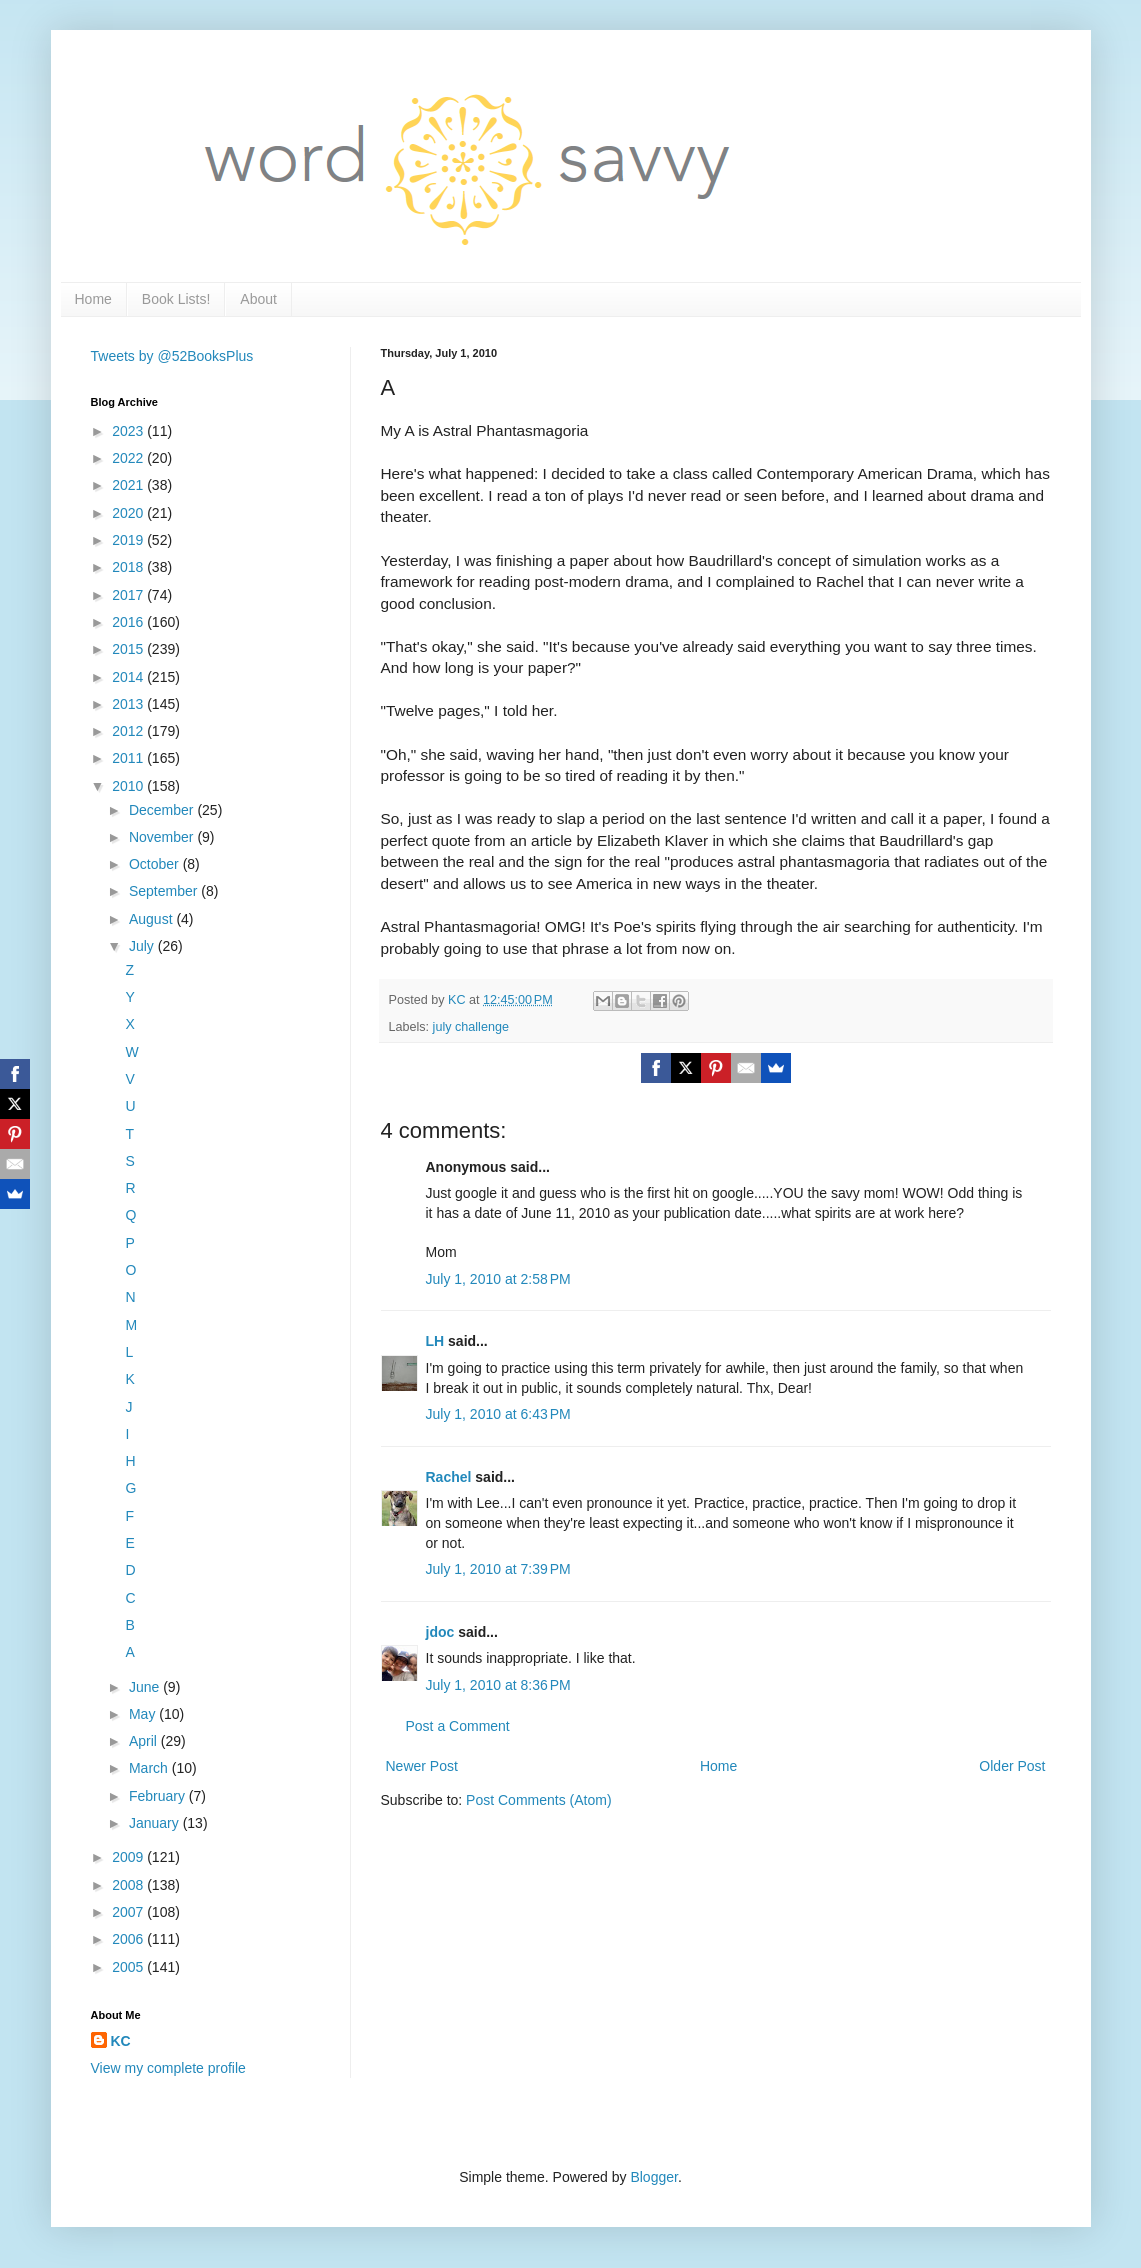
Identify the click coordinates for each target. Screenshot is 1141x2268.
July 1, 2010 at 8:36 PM (498, 1685)
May (144, 1714)
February (159, 1796)
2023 (129, 431)
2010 (129, 786)
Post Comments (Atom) (538, 1800)
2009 (129, 1857)
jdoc (440, 1632)
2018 (129, 567)
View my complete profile (168, 2068)
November (163, 837)
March (150, 1768)
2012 (129, 731)
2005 (129, 1967)
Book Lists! (176, 299)
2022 (129, 458)
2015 (129, 649)
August (152, 919)
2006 (129, 1939)
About (258, 299)
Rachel (449, 1477)
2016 (129, 622)
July (143, 946)
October (156, 864)
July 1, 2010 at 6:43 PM (498, 1414)
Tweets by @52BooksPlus (172, 356)
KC (121, 2041)
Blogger (653, 2177)
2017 (129, 595)
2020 (129, 513)
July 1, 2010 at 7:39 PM (498, 1569)
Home (93, 299)
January (156, 1823)
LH (435, 1341)
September (165, 891)
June (146, 1687)
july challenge (471, 1027)
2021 (129, 485)
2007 (129, 1912)
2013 (129, 704)
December (163, 810)
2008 (129, 1885)
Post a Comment (458, 1726)
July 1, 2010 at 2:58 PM (498, 1279)
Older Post (1012, 1766)
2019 (129, 540)
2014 (129, 677)
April (145, 1741)
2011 (129, 758)
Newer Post (422, 1766)
